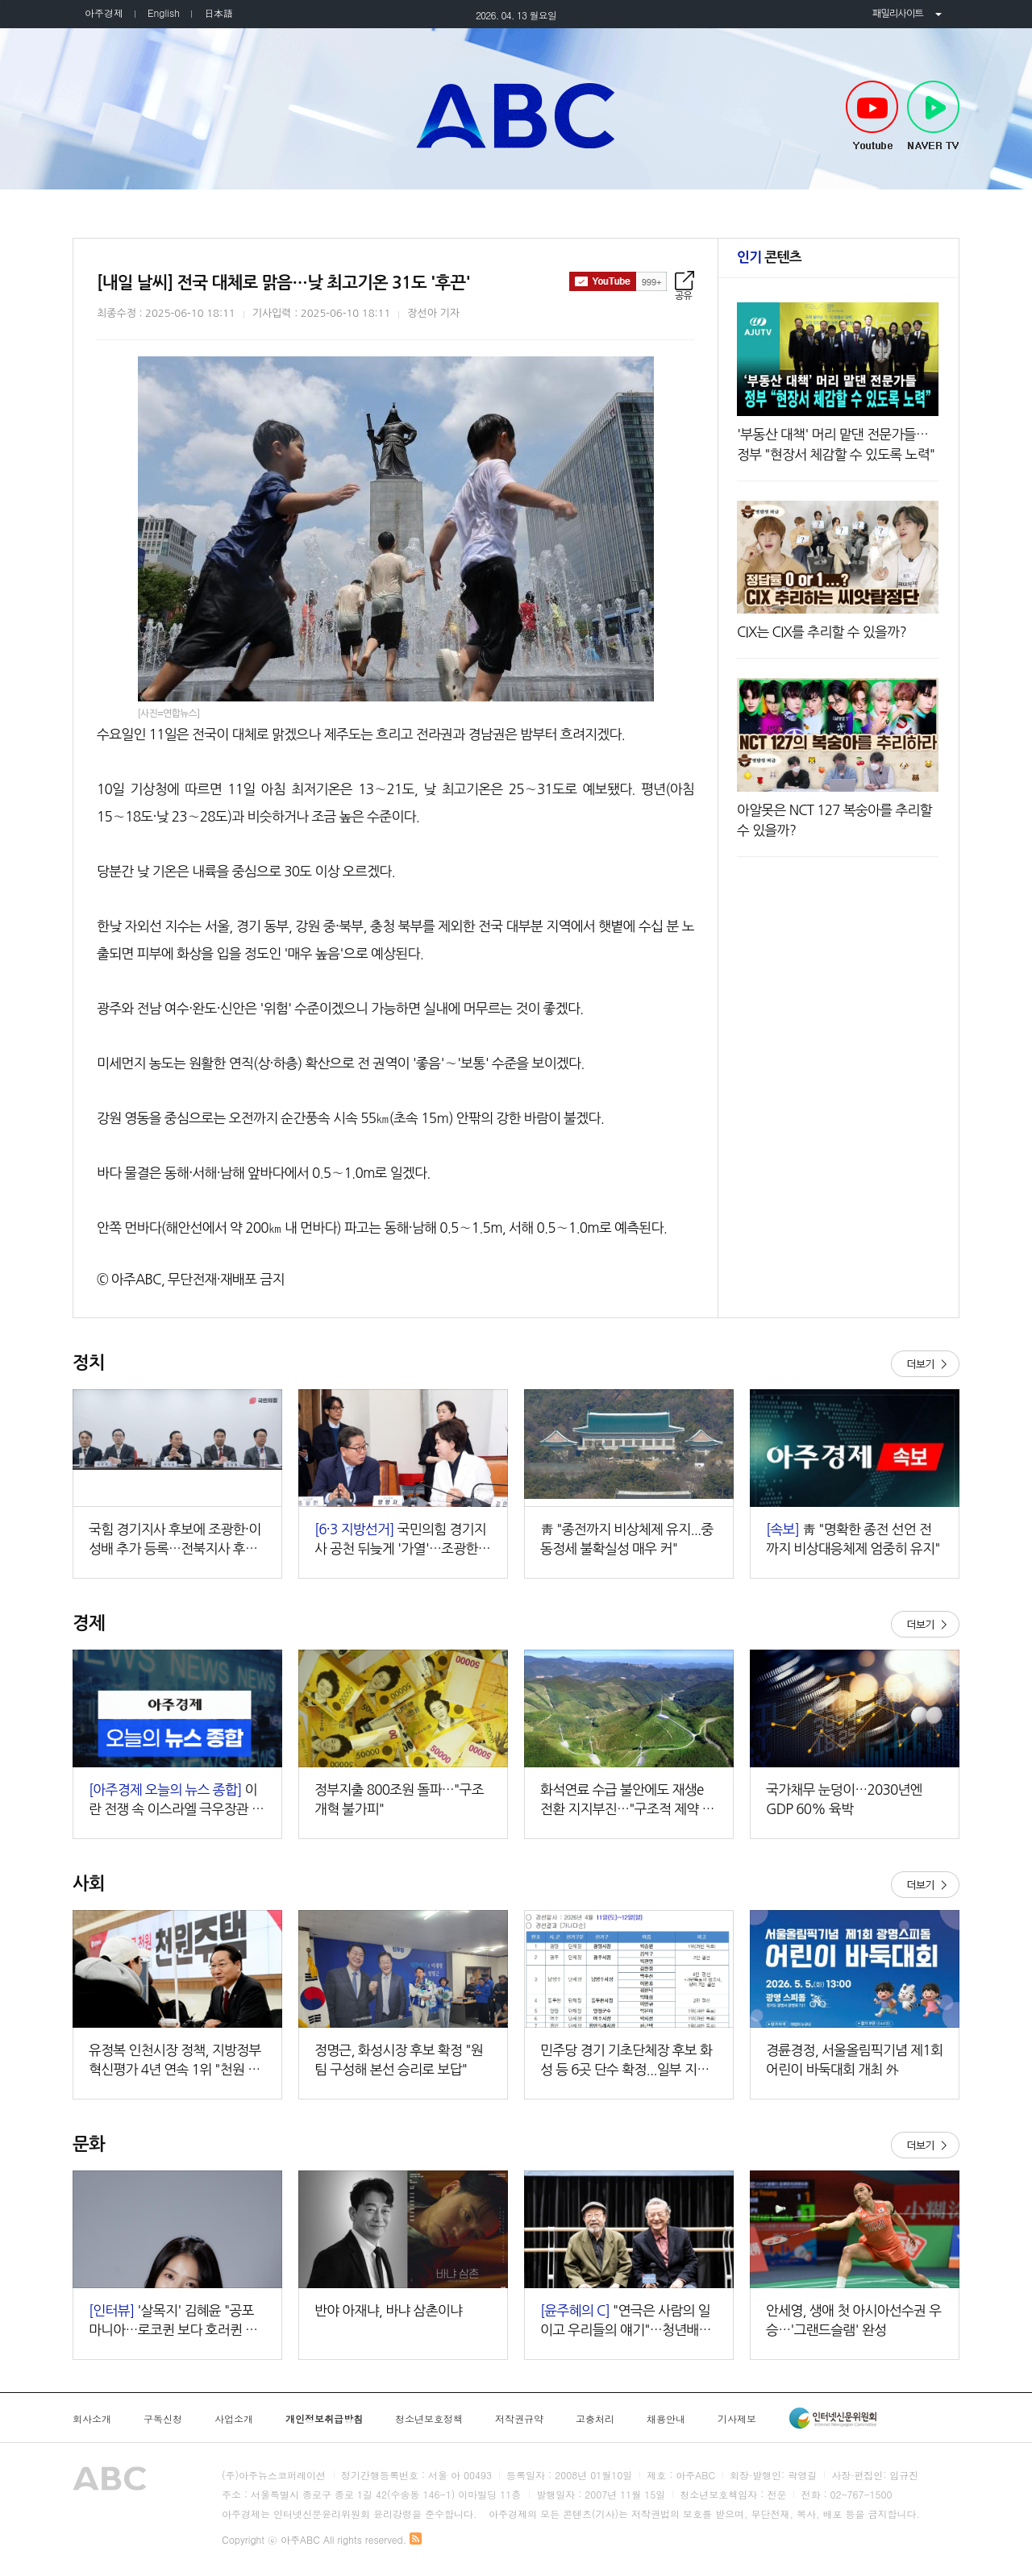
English (164, 12)
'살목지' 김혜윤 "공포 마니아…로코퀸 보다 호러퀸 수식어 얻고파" (173, 2321)
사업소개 (233, 2418)
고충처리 (595, 2418)
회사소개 (92, 2418)
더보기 (925, 1363)
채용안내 (666, 2418)
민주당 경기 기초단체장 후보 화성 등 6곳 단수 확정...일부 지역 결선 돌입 (626, 2061)
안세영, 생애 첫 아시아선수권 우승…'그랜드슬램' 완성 (854, 2320)
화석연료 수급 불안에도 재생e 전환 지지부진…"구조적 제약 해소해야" (627, 1801)
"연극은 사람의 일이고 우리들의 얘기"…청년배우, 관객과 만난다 (627, 2321)
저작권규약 (519, 2418)
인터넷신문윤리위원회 (833, 2418)
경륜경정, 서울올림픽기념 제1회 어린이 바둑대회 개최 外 (854, 2059)
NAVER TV (933, 116)
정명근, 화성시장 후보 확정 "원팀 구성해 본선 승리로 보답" (398, 2059)
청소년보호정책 (429, 2418)
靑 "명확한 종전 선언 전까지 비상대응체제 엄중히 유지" (853, 1538)
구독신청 (163, 2418)
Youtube (872, 116)
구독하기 (618, 281)
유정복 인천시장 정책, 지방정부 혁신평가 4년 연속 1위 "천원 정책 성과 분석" (175, 2061)
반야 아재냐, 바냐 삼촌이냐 (388, 2310)
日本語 (218, 12)
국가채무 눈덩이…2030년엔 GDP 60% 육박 (844, 1799)
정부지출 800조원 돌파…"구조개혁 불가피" (399, 1799)
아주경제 (104, 12)
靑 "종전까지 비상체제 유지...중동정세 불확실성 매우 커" (627, 1538)
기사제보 (737, 2418)
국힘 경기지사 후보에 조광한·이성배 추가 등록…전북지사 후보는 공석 (174, 1540)
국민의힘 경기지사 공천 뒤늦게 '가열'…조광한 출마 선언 (400, 1540)
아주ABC (516, 115)
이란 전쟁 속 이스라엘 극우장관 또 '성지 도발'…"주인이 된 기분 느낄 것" (176, 1801)
